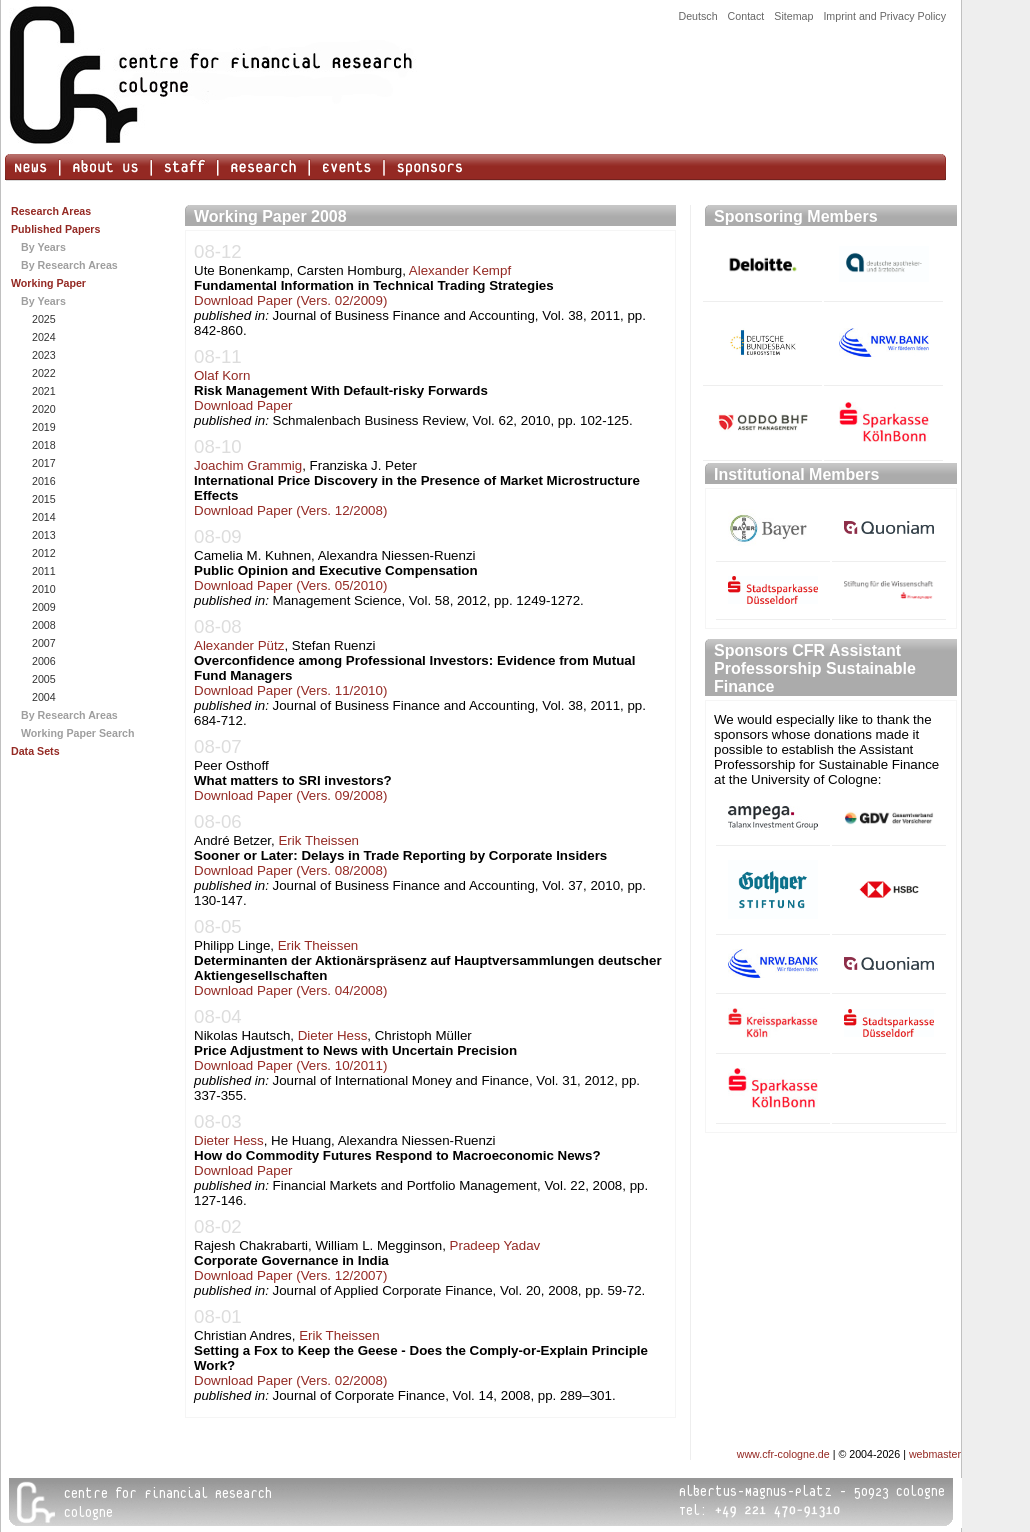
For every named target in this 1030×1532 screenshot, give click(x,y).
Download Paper (243, 405)
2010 (42, 589)
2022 (42, 373)
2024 (42, 337)
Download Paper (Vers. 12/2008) (290, 510)
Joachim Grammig (248, 465)
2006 (42, 661)
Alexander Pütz (239, 645)
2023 (42, 355)
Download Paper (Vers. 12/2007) (290, 1275)
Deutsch (697, 16)
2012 (42, 553)
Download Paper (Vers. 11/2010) (290, 690)
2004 (42, 697)
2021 (42, 391)
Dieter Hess (333, 1035)
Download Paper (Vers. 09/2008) (290, 795)
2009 (42, 607)
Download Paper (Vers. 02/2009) (290, 300)
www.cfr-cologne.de (783, 1454)
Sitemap (793, 16)
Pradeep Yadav (495, 1245)
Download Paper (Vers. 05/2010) (290, 585)
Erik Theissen (318, 840)
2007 (42, 643)
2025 (42, 319)
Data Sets (35, 751)
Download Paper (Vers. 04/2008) (290, 990)
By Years (43, 247)
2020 (42, 409)
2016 (42, 481)
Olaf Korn (222, 375)
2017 (42, 463)
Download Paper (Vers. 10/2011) (290, 1065)
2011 (42, 571)
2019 (42, 427)
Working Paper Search (78, 733)
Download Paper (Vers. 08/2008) (290, 870)
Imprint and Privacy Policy (884, 16)
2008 (42, 625)
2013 (42, 535)
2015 (42, 499)
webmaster (935, 1454)
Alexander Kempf (460, 270)
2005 (42, 679)
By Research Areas (69, 265)
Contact (746, 16)
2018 (42, 445)
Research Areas (51, 211)
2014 (42, 517)
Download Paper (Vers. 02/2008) (290, 1380)
